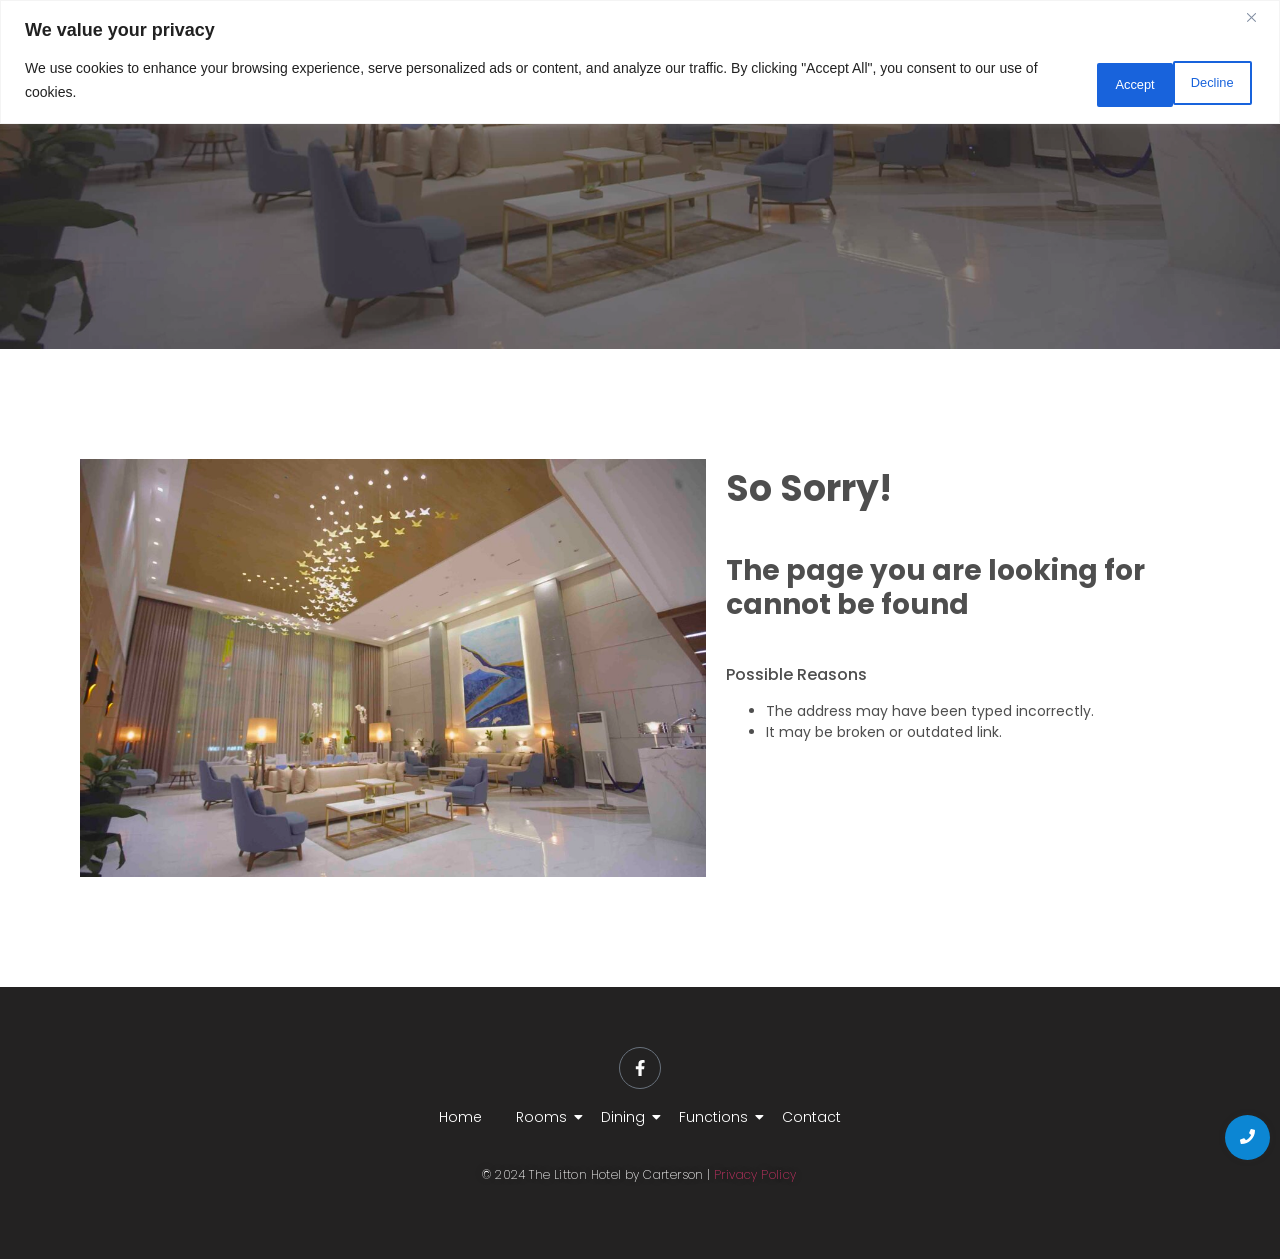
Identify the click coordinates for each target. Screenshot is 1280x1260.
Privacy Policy (755, 1176)
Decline (1093, 78)
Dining (626, 1119)
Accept (1204, 78)
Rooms (545, 1119)
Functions (717, 1119)
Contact (811, 1119)
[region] (640, 59)
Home (460, 1119)
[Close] (1259, 17)
